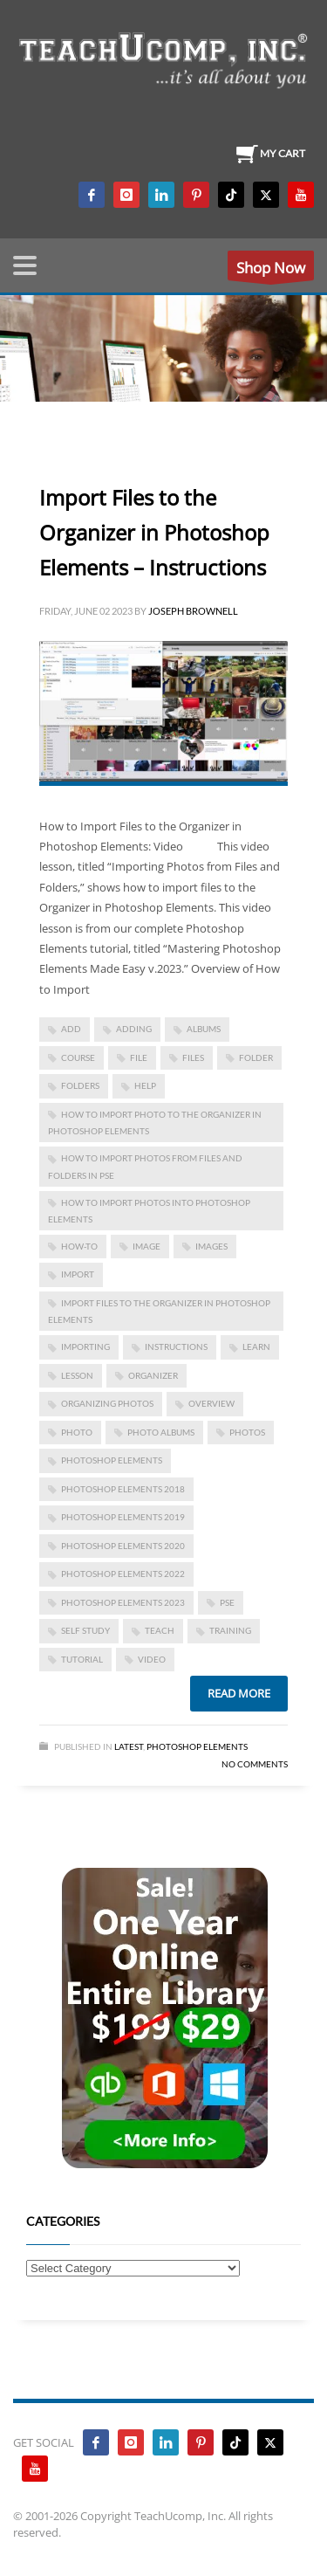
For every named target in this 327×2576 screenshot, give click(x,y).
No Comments (254, 1764)
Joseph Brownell (193, 610)
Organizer (153, 1375)
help (145, 1085)
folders (80, 1085)
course (78, 1057)
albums (204, 1028)
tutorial (82, 1659)
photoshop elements (111, 1460)
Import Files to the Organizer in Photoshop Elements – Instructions (154, 532)
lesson (77, 1375)
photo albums (160, 1432)
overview (211, 1403)
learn (256, 1346)
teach (159, 1630)
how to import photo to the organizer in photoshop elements (155, 1122)
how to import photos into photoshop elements (149, 1210)
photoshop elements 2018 (123, 1489)
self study (85, 1630)
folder (256, 1057)
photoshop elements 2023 (123, 1602)
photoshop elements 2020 (123, 1545)
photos (247, 1432)
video (152, 1659)
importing (85, 1346)
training (230, 1630)
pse (227, 1602)
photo (76, 1432)
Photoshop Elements (197, 1746)
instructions (176, 1346)
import (77, 1274)
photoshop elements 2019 (123, 1517)
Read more (239, 1693)
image (146, 1246)
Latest (128, 1746)
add (71, 1028)
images (211, 1246)
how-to (79, 1246)
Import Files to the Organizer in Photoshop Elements (159, 1311)
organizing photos (107, 1403)
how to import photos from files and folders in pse (145, 1166)
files (193, 1057)
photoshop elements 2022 (123, 1573)
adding (134, 1028)
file (138, 1057)
